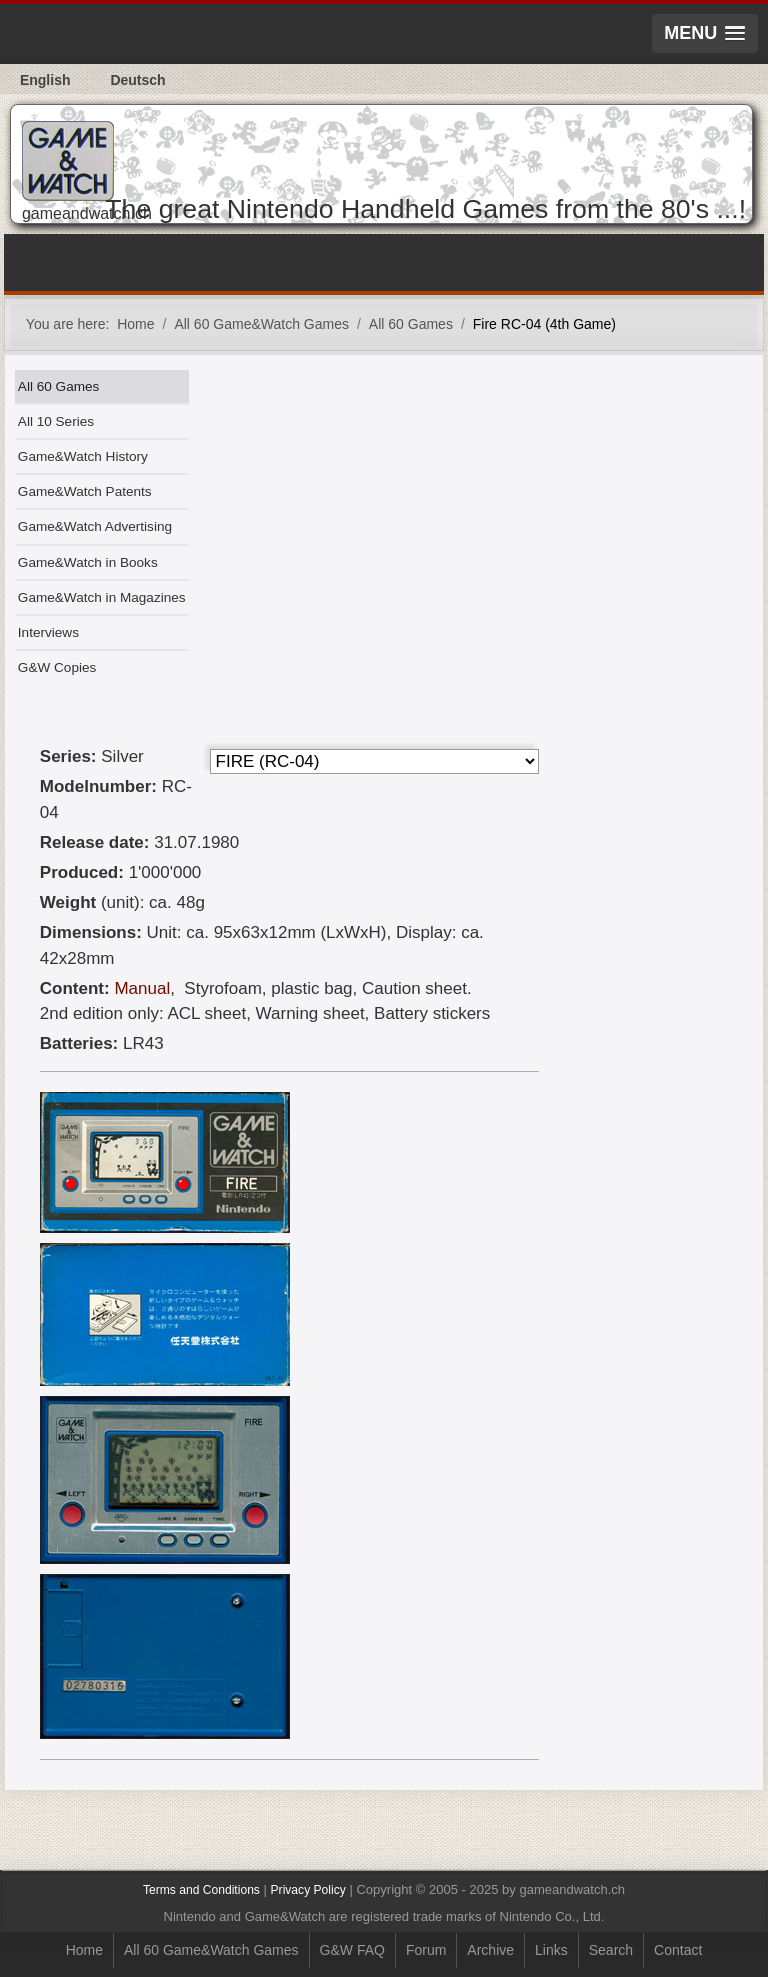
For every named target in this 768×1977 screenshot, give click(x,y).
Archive (490, 1950)
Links (551, 1950)
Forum (426, 1950)
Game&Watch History (83, 456)
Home (84, 1950)
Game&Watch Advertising (95, 526)
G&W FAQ (352, 1950)
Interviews (48, 632)
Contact (678, 1950)
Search (611, 1950)
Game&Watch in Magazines (102, 597)
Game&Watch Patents (85, 491)
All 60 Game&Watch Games (211, 1950)
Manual (142, 988)
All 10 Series (56, 421)
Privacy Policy (308, 1890)
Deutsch (137, 80)
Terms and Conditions (201, 1890)
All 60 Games (59, 386)
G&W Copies (57, 667)
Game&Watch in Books (88, 562)
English (45, 80)
